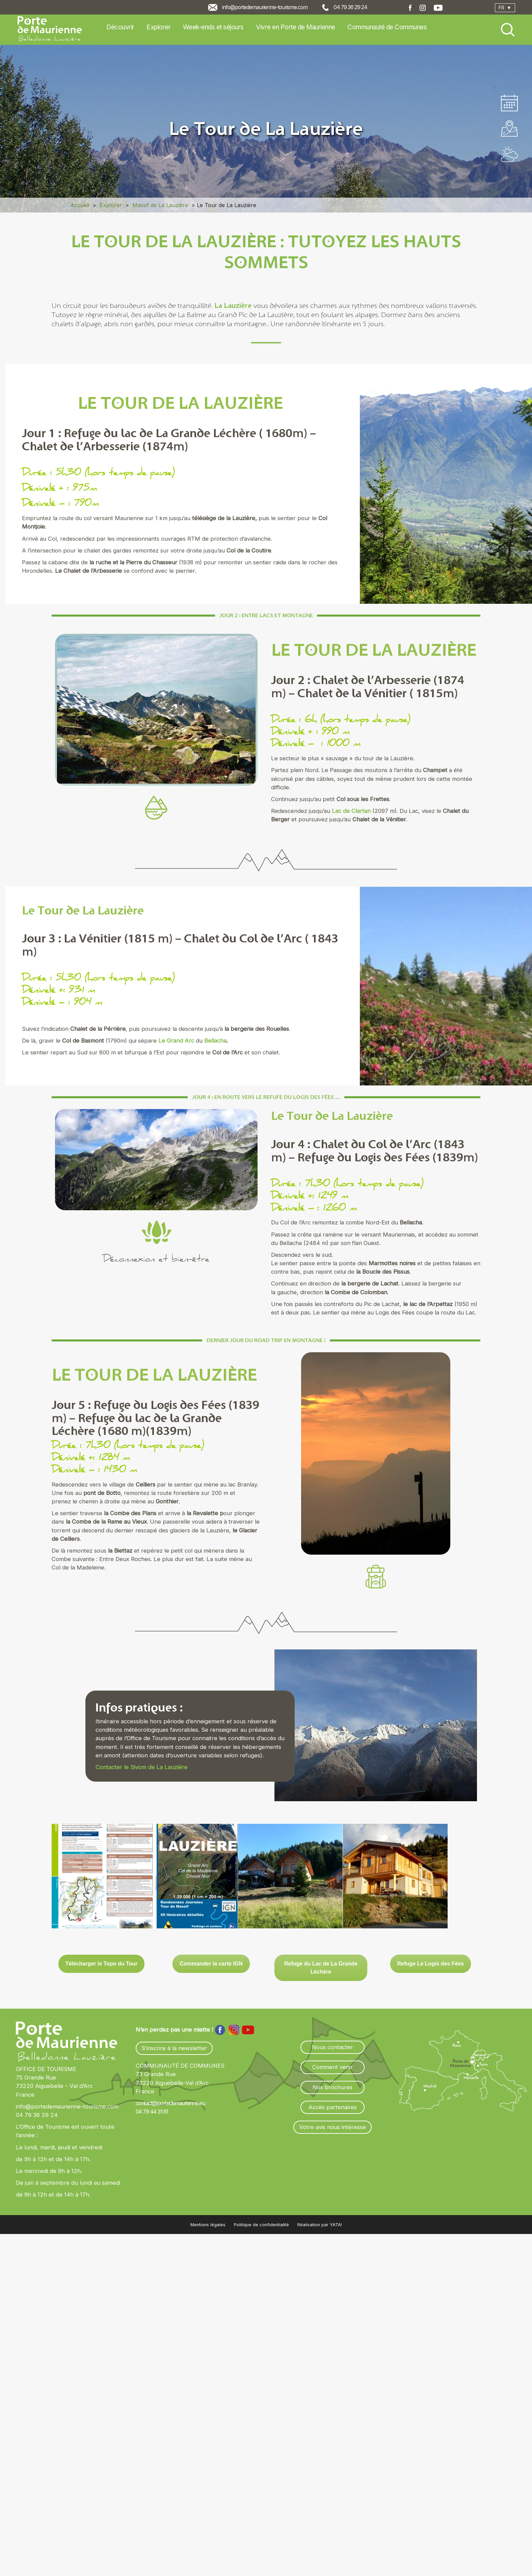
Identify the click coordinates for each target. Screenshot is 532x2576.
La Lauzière (233, 305)
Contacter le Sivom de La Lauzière (141, 1767)
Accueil (79, 205)
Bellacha (215, 1040)
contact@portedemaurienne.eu (170, 2103)
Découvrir (120, 27)
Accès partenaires (333, 2107)
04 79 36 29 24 (350, 7)
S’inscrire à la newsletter (174, 2048)
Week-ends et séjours (213, 27)
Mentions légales (207, 2224)
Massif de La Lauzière (160, 205)
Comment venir (332, 2067)
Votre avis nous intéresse (332, 2127)
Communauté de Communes (387, 27)
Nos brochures (332, 2087)
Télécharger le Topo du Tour (101, 1963)
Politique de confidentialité (261, 2224)
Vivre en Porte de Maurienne (295, 27)
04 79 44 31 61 (152, 2111)
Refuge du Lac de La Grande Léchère (320, 1968)
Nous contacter (332, 2047)
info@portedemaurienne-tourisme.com (265, 7)
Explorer (158, 27)
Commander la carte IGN (211, 1963)
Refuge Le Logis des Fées (430, 1963)
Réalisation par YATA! (319, 2224)
